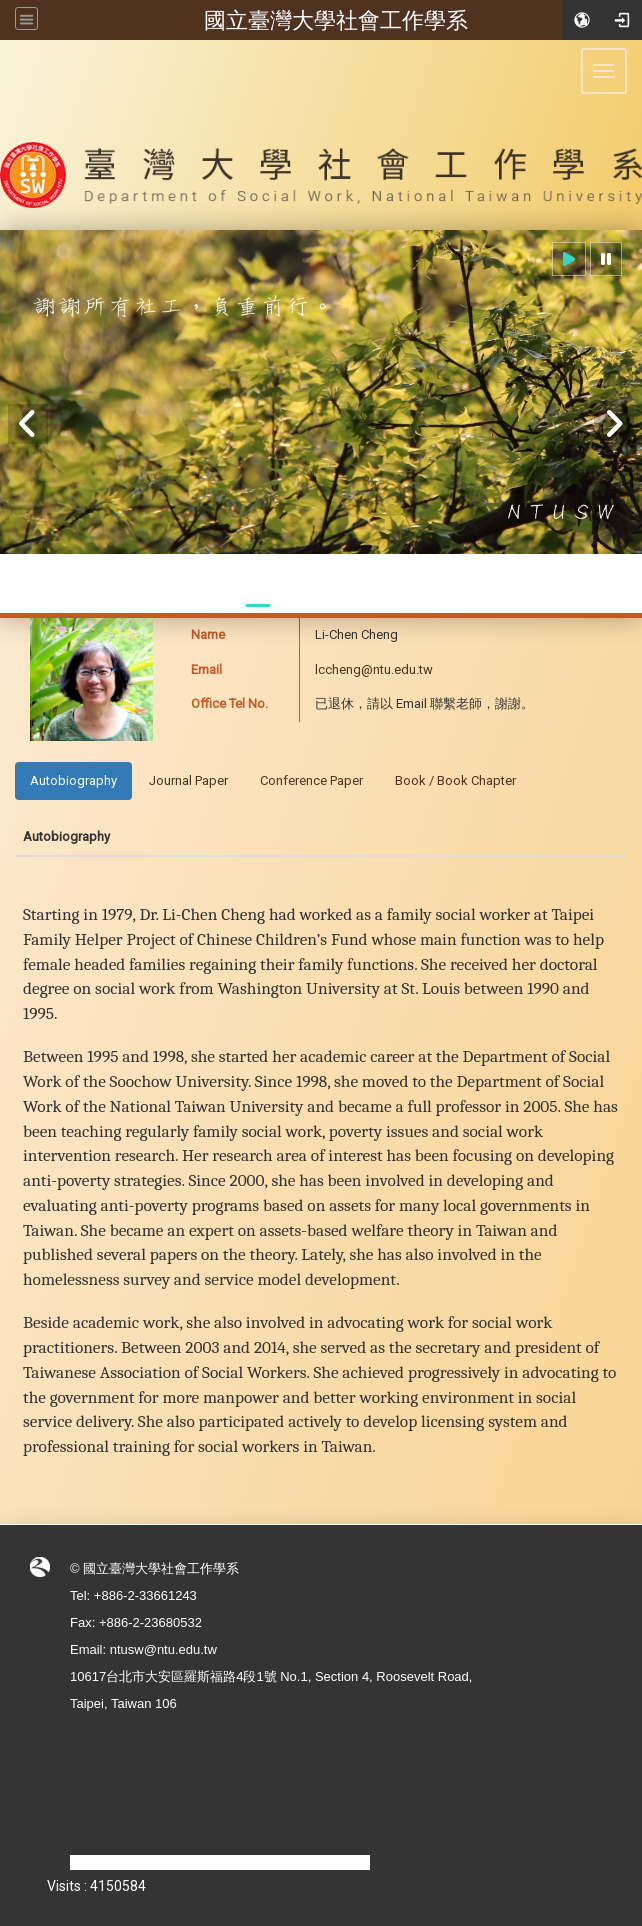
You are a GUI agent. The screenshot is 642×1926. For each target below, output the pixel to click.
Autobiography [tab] (73, 780)
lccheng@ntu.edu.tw (374, 669)
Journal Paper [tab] (188, 780)
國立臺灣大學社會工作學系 (336, 20)
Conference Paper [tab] (311, 780)
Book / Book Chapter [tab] (455, 780)
